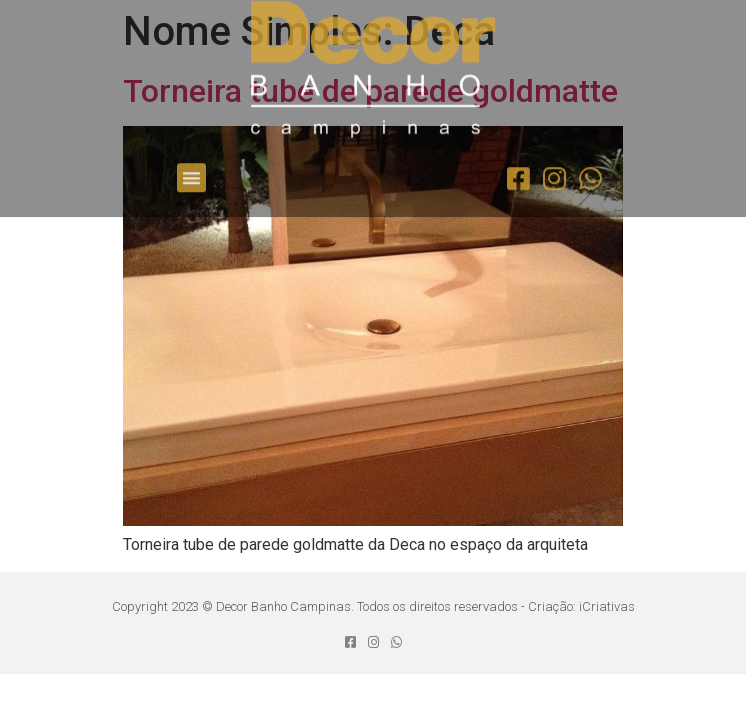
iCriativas (607, 606)
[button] (191, 158)
